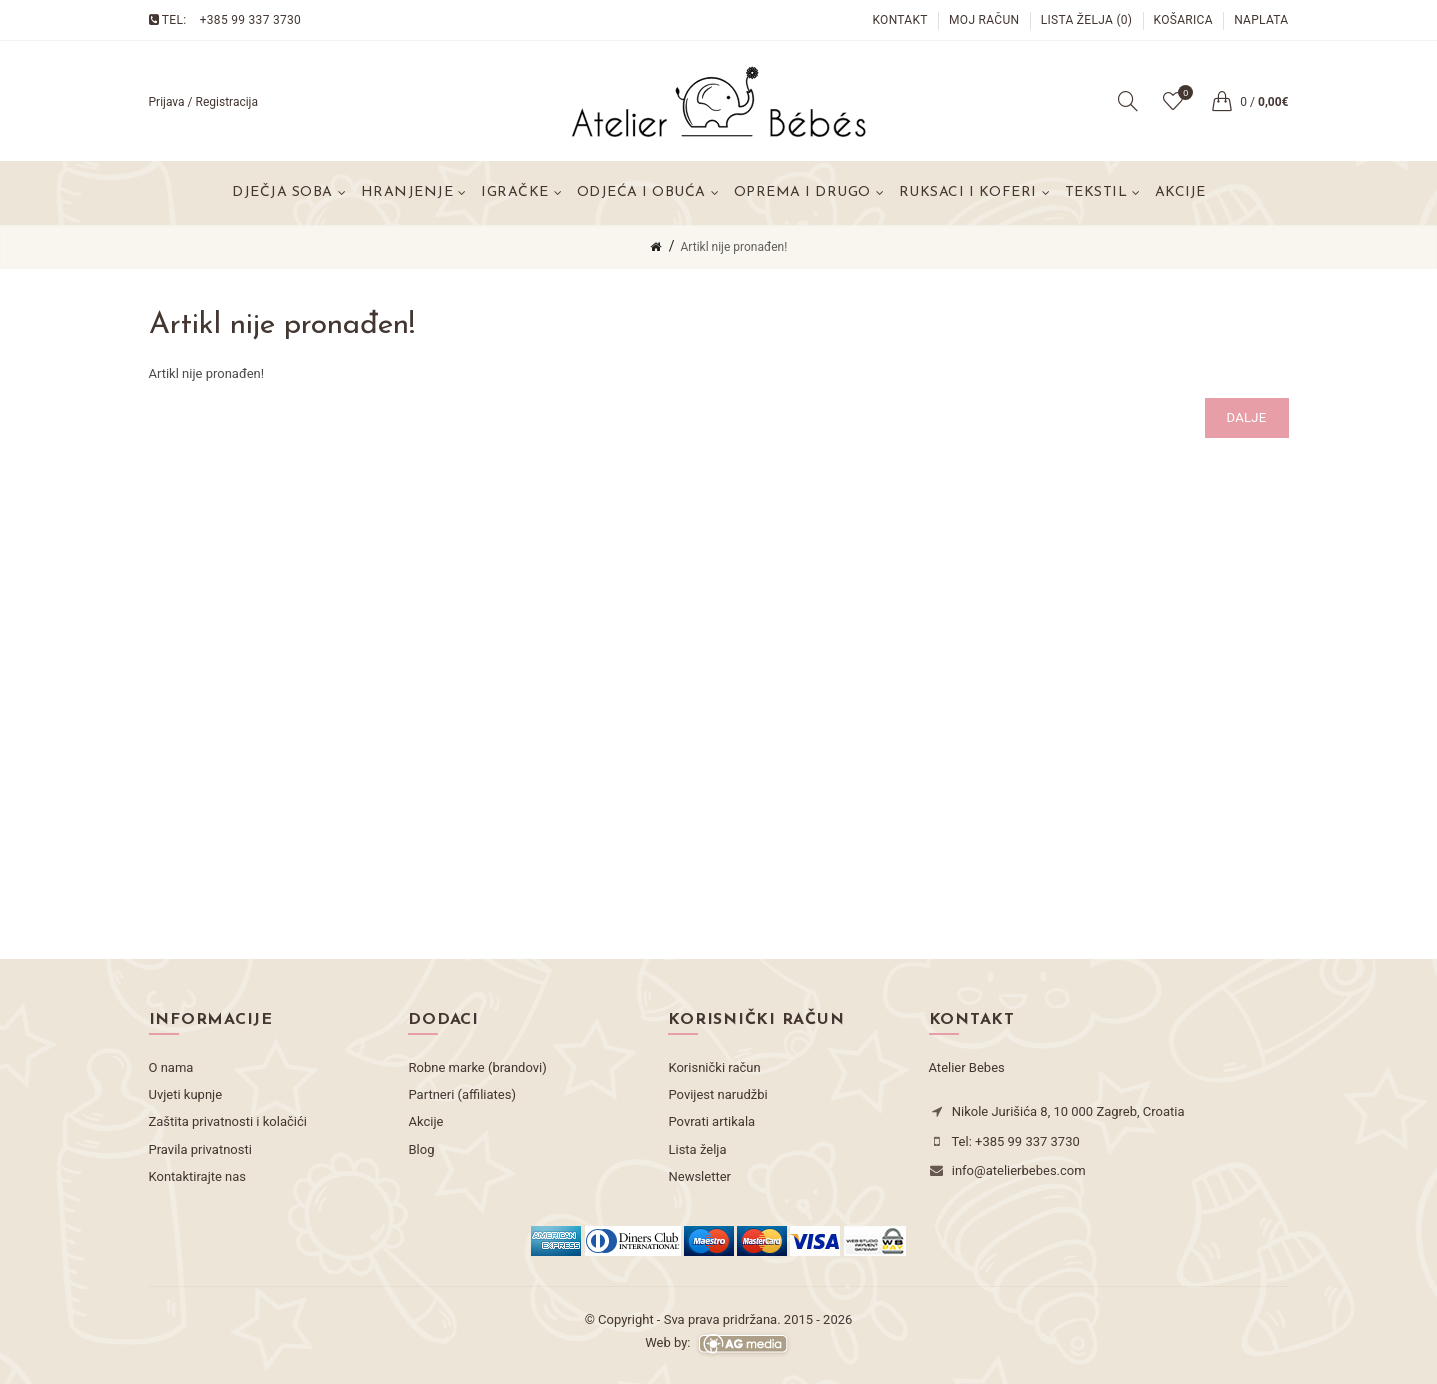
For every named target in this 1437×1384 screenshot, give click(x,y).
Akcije (1180, 192)
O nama (171, 1067)
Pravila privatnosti (200, 1149)
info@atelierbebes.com (1019, 1170)
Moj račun (984, 20)
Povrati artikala (711, 1121)
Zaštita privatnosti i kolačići (228, 1121)
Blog (421, 1149)
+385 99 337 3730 (250, 20)
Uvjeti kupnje (186, 1094)
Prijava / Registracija (204, 102)
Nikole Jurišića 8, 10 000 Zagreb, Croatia (1068, 1111)
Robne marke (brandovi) (477, 1067)
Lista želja (697, 1149)
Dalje (1247, 417)
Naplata (1261, 20)
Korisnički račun (714, 1067)
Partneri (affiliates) (461, 1094)
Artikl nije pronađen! (734, 247)
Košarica (1183, 20)
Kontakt (899, 20)
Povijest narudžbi (717, 1094)
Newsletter (699, 1176)
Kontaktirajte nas (198, 1176)
